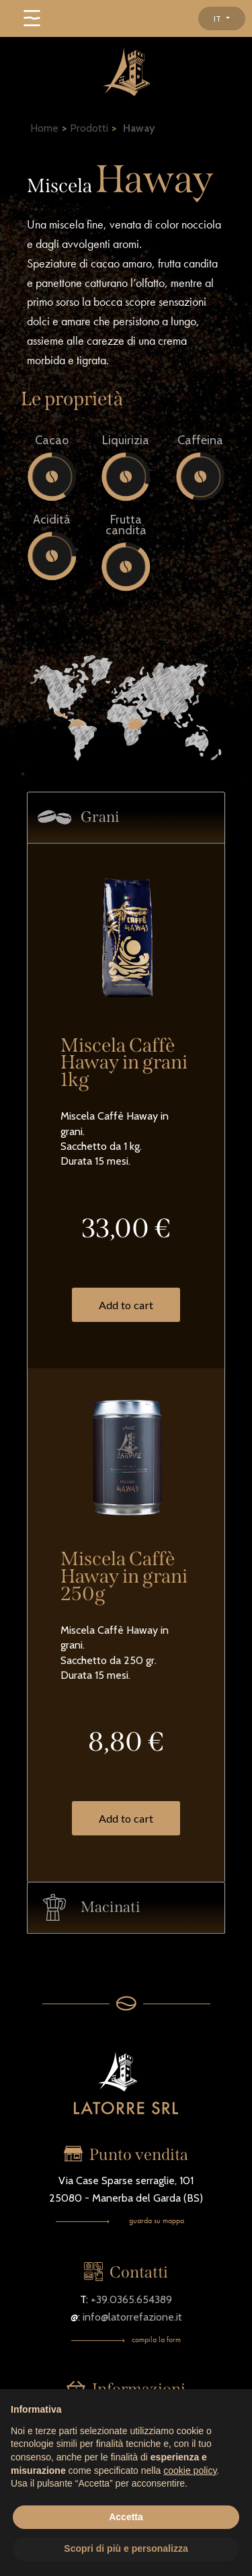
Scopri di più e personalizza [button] (125, 2548)
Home (44, 128)
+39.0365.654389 (131, 2299)
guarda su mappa (156, 2220)
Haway (139, 128)
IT (218, 18)
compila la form (156, 2339)
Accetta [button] (126, 2516)
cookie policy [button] (189, 2470)
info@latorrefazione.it (132, 2317)
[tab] (126, 817)
